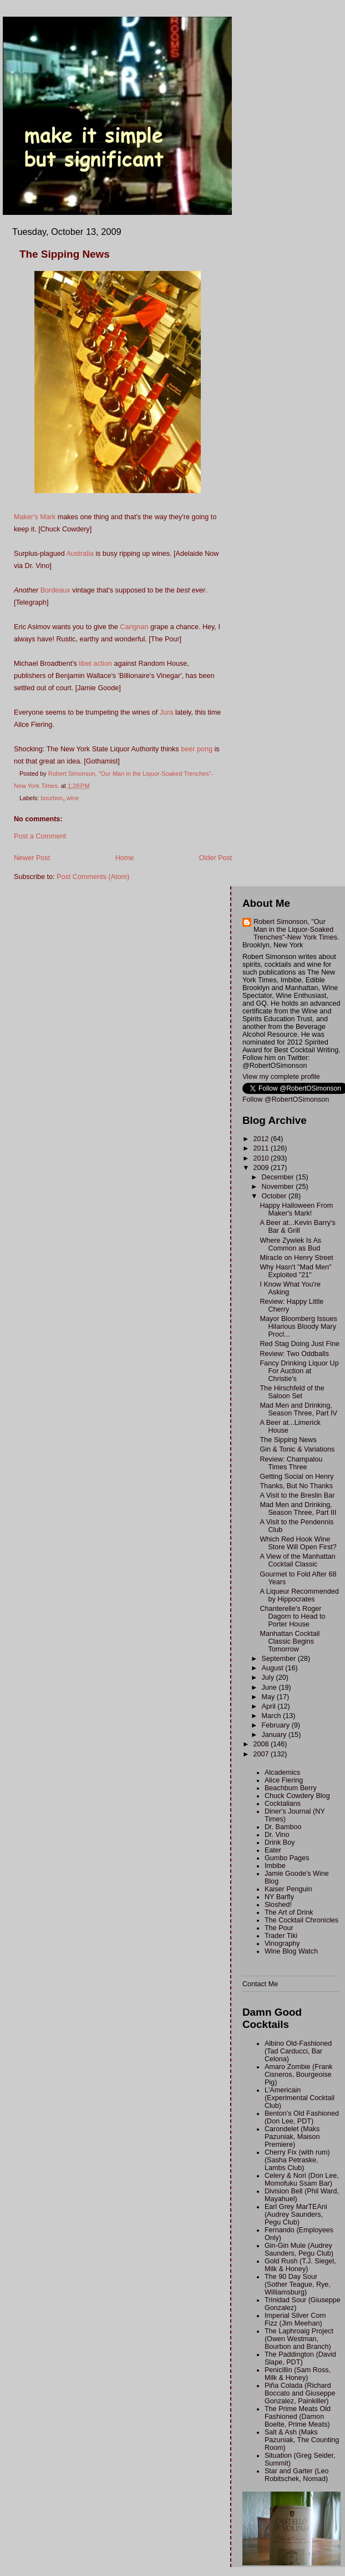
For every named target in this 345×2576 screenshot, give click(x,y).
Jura (167, 712)
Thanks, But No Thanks (296, 1486)
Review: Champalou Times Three (291, 1463)
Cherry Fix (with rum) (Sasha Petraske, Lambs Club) (297, 2160)
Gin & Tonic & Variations (297, 1449)
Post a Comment (40, 836)
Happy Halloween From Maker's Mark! (296, 1209)
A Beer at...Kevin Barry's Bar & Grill (297, 1226)
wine (73, 798)
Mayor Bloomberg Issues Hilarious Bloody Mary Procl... (298, 1326)
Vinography (282, 1943)
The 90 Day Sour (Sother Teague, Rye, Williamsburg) (298, 2284)
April (270, 1706)
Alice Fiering (284, 1780)
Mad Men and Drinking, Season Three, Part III (298, 1509)
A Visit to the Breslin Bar (297, 1495)
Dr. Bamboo (283, 1827)
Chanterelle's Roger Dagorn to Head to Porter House (292, 1616)
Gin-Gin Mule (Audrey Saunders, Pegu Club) (299, 2249)
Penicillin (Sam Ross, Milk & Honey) (298, 2374)
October (275, 1196)
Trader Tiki (281, 1936)
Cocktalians (283, 1803)
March (272, 1716)
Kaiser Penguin (288, 1889)
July (269, 1677)
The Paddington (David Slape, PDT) (300, 2358)
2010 (262, 1158)
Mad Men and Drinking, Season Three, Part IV (298, 1409)
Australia (80, 554)
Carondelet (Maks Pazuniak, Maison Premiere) (292, 2136)
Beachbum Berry (291, 1788)
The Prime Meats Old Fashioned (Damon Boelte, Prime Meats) (298, 2416)
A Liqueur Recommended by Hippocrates (299, 1595)
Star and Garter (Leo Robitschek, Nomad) (297, 2475)
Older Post (215, 858)
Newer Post (32, 858)
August (274, 1668)
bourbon (51, 798)
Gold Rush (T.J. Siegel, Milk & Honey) (300, 2265)
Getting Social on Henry (296, 1476)
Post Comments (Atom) (93, 877)
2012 (262, 1139)
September (280, 1659)
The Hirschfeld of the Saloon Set (292, 1392)
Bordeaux (55, 590)
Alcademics (282, 1772)
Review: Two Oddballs (294, 1354)
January (275, 1735)
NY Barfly (279, 1897)
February (277, 1725)
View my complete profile (281, 1077)
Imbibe (275, 1866)
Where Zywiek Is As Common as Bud (290, 1244)
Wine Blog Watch (291, 1951)
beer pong (196, 749)
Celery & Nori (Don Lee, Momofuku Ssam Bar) (302, 2179)
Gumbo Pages (287, 1858)
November (279, 1187)
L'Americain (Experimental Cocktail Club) (299, 2098)
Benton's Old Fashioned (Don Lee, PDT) (302, 2117)
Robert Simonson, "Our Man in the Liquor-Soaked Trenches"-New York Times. (296, 929)
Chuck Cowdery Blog (297, 1796)
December (279, 1177)
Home (124, 858)
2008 (262, 1744)
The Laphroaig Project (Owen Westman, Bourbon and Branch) (299, 2339)
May (269, 1697)
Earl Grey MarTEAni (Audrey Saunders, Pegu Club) (296, 2214)
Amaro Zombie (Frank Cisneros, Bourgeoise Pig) (299, 2074)
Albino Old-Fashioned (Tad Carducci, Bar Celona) (298, 2051)
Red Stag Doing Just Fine (299, 1344)
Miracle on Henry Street (296, 1258)
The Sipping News (288, 1440)
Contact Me (260, 1984)
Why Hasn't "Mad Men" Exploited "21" (295, 1271)
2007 (262, 1754)
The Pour (279, 1928)
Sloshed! (278, 1905)
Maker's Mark (34, 517)
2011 (262, 1148)
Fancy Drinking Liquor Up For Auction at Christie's (299, 1371)
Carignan (134, 627)
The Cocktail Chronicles (301, 1920)
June (270, 1687)
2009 (262, 1168)
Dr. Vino (277, 1835)
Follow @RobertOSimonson (285, 1099)
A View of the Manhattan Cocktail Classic (297, 1560)
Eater (273, 1850)
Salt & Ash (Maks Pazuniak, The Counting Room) (302, 2440)
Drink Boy (280, 1842)
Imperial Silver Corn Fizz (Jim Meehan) (295, 2319)
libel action (95, 663)
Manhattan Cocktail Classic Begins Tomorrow (289, 1641)
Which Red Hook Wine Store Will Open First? (298, 1543)
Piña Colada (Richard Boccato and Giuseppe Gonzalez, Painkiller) (300, 2393)
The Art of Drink (289, 1912)
